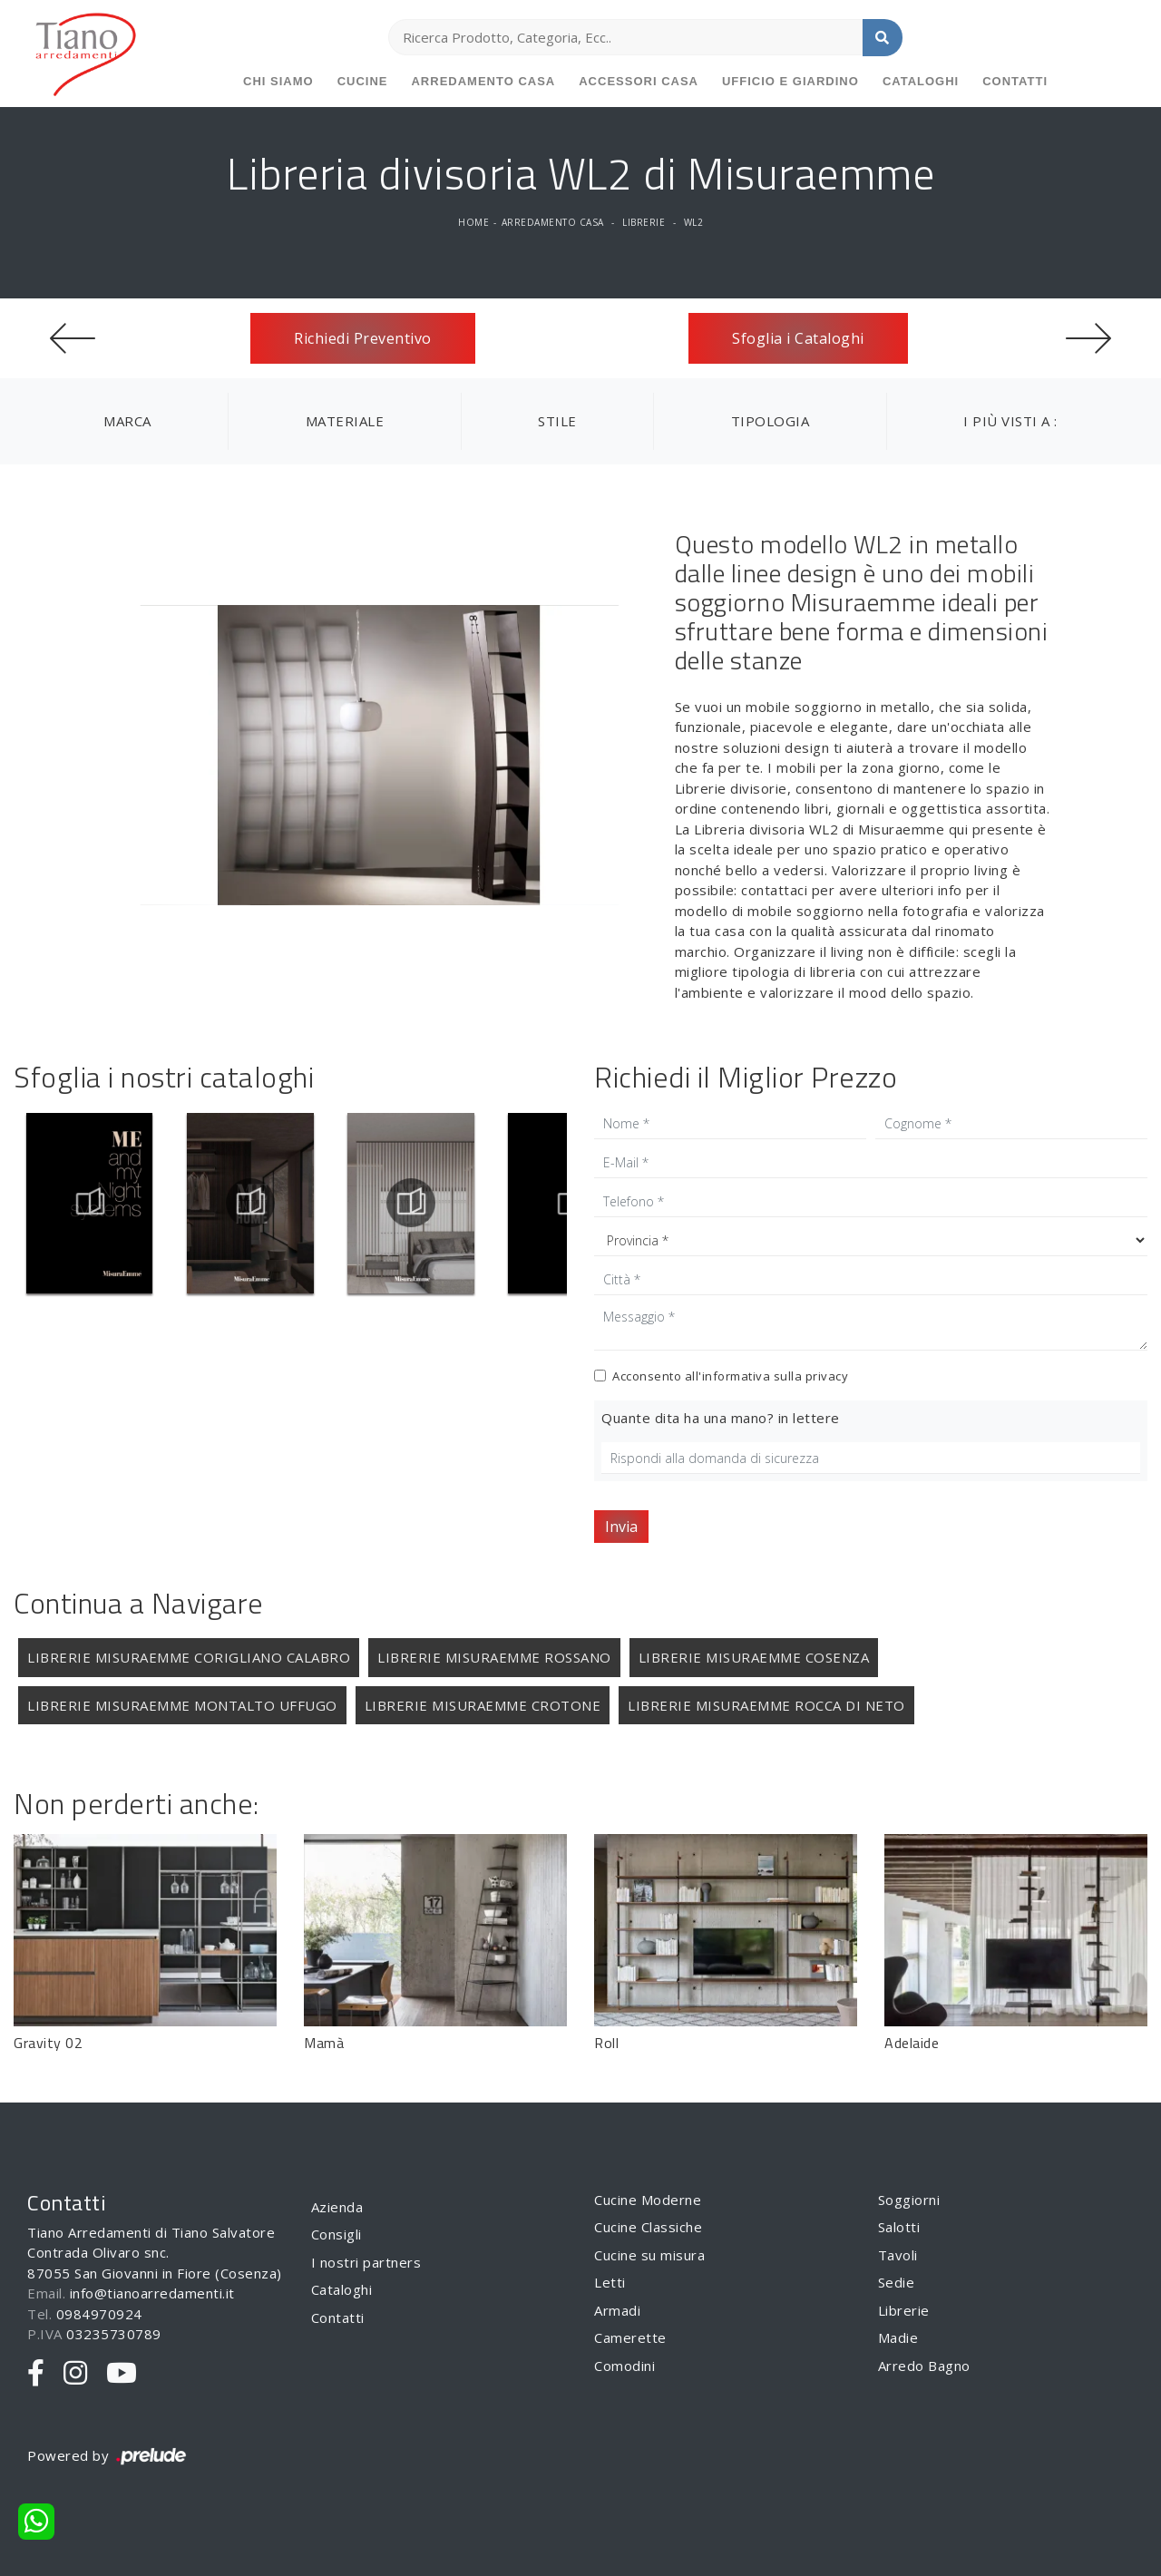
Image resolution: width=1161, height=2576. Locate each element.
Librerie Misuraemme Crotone (483, 1705)
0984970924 (99, 2314)
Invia (621, 1527)
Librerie (643, 222)
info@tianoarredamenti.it (152, 2293)
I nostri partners (366, 2262)
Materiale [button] (345, 421)
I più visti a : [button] (1010, 421)
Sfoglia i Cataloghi (798, 338)
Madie (898, 2337)
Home (473, 222)
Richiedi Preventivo (363, 338)
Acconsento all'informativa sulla (730, 1376)
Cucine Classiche (648, 2227)
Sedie (896, 2282)
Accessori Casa (638, 81)
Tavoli (898, 2255)
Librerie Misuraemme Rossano (494, 1657)
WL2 (694, 222)
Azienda (337, 2207)
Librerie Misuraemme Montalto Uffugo (182, 1705)
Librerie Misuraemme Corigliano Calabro (188, 1657)
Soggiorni (909, 2200)
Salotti (899, 2227)
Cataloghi (921, 81)
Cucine (362, 81)
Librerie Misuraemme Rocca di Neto (766, 1705)
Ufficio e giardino (790, 81)
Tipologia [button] (770, 421)
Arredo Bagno (924, 2365)
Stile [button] (557, 421)
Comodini (624, 2365)
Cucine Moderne (647, 2200)
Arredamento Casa (483, 81)
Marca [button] (127, 421)
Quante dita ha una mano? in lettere (720, 1418)
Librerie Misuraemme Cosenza (754, 1657)
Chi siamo (278, 81)
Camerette (630, 2337)
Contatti (1015, 81)
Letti (610, 2282)
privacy (827, 1376)
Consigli (336, 2234)
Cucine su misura (649, 2255)
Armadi (617, 2310)
